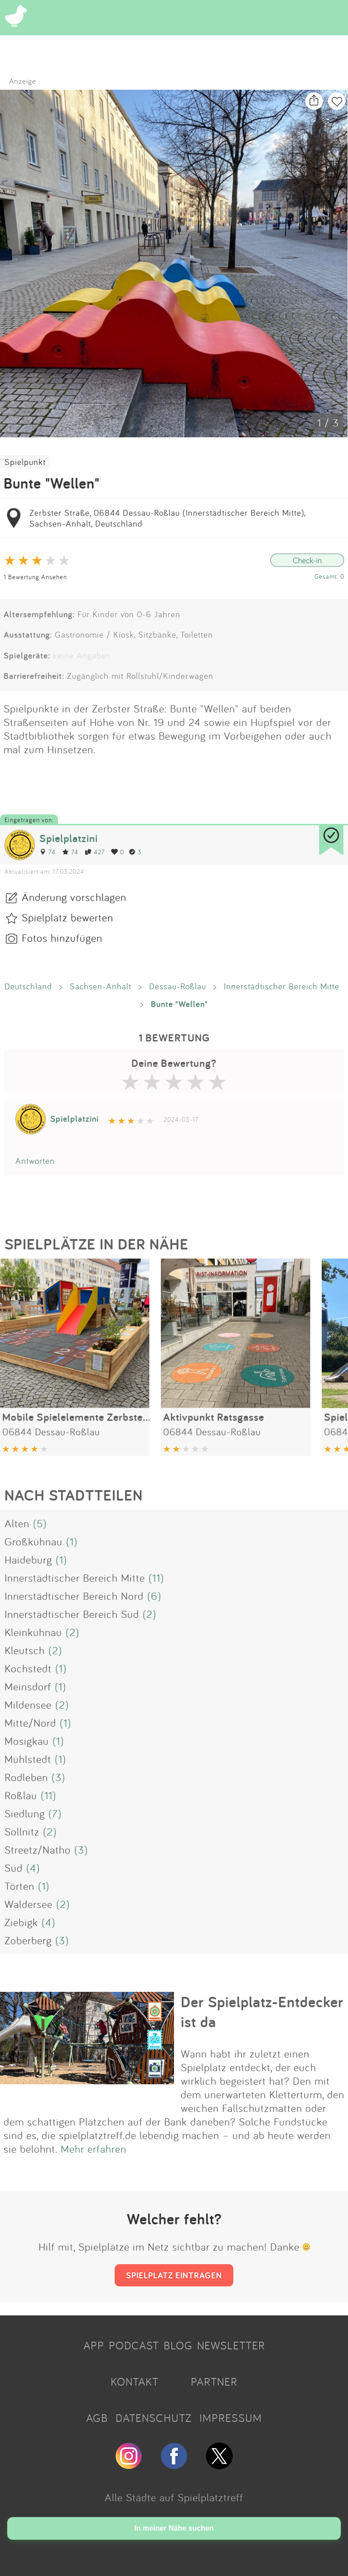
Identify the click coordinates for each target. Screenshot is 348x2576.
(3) (58, 1777)
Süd (14, 1867)
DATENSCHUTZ (154, 2418)
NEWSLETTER (231, 2345)
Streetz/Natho (38, 1849)
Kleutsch (25, 1650)
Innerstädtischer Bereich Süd (72, 1614)
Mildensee (28, 1704)
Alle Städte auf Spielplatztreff (174, 2497)
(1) (71, 1541)
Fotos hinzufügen (62, 937)
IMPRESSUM (230, 2418)
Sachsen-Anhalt (100, 986)
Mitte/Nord (30, 1722)
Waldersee (29, 1904)
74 (47, 851)
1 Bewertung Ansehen (35, 576)
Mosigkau (27, 1741)
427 (95, 851)
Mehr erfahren (93, 2148)
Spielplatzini (68, 838)
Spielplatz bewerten (67, 917)
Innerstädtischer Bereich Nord (74, 1596)
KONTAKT (135, 2381)
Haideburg (28, 1559)
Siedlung (25, 1813)
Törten (19, 1886)
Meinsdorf (28, 1686)
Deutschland (28, 986)
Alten (17, 1523)
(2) (149, 1614)
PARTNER (214, 2381)
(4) (33, 1867)
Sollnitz (22, 1831)
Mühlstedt (28, 1759)
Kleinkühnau (33, 1632)
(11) (156, 1577)
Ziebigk (21, 1922)
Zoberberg (28, 1940)
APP (93, 2345)
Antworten (35, 1160)
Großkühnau (34, 1541)
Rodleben (26, 1777)
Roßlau (21, 1795)
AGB (97, 2418)
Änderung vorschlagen (74, 897)
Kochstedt (28, 1668)
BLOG (178, 2345)
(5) (40, 1523)
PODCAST (134, 2345)
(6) (154, 1596)
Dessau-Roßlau (177, 986)
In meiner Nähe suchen (173, 2528)
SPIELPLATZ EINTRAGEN (174, 2275)
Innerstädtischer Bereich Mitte (281, 986)
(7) (55, 1813)
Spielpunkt (25, 461)
